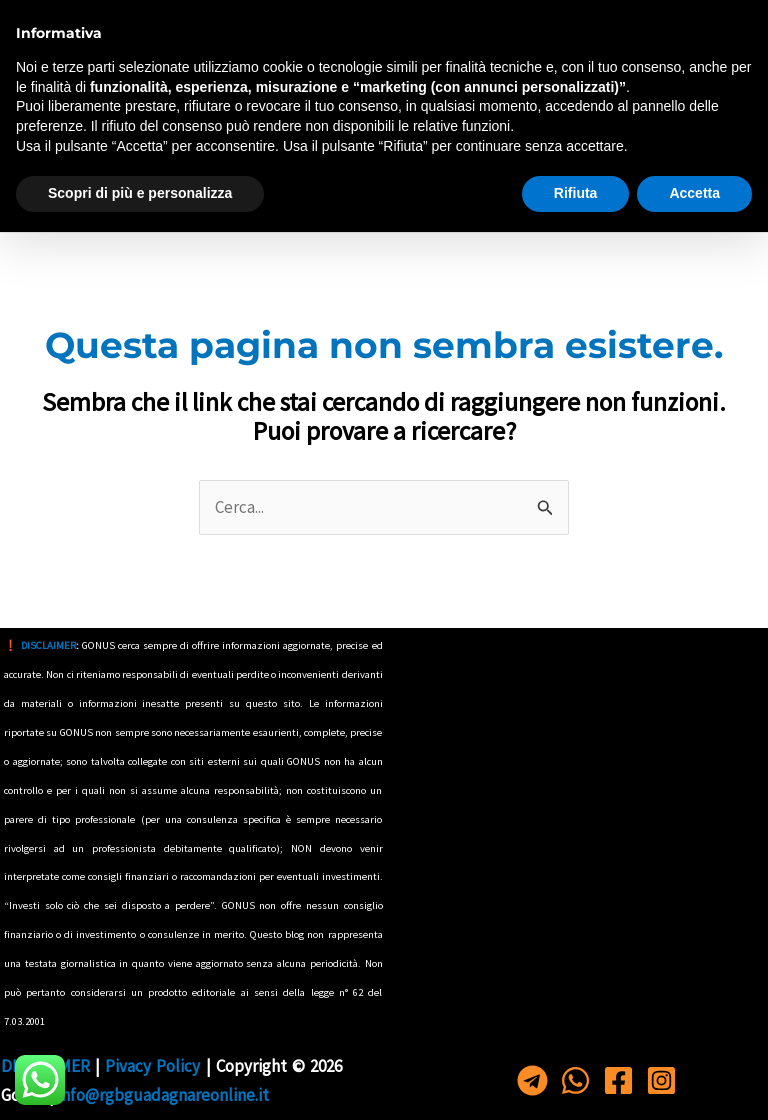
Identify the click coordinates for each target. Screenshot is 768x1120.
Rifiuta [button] (576, 1081)
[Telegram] (585, 22)
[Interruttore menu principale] (42, 167)
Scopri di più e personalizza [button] (140, 1081)
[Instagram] (732, 22)
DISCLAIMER (48, 645)
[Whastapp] (634, 22)
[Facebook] (683, 22)
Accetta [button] (694, 1081)
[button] (735, 166)
